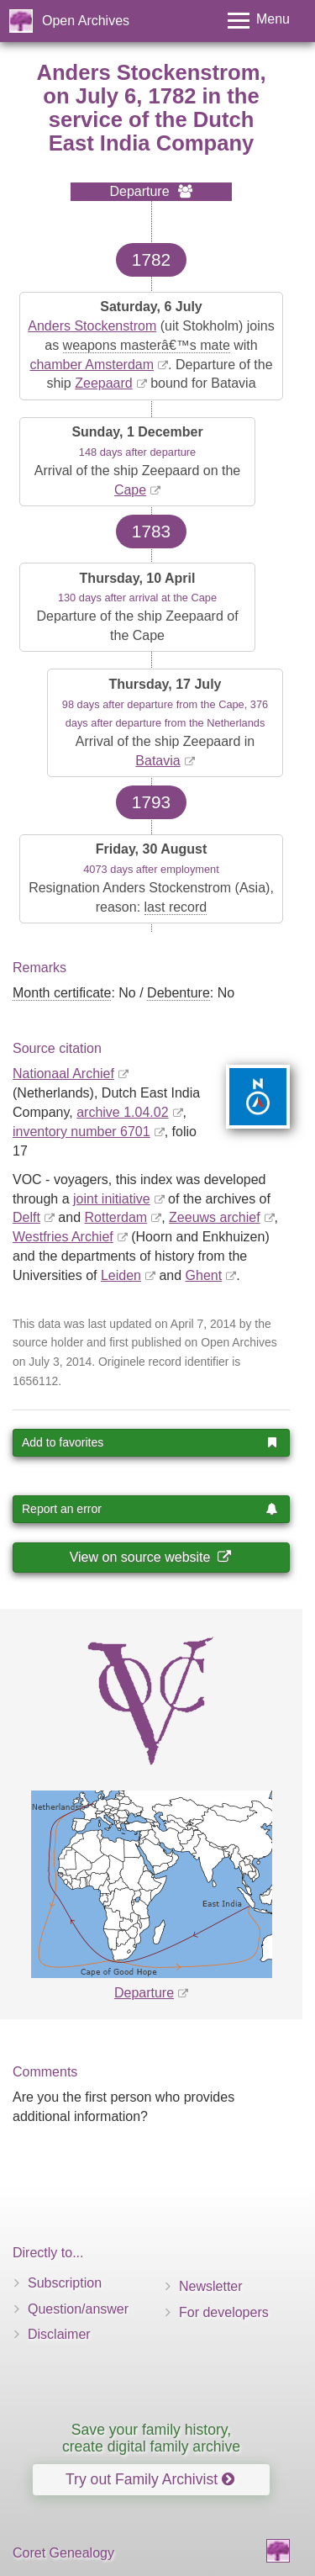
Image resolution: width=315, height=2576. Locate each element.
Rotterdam (116, 1217)
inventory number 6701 (81, 1131)
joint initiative (111, 1199)
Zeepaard (104, 383)
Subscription (65, 2283)
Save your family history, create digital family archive (151, 2437)
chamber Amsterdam (91, 364)
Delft (26, 1217)
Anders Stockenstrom (92, 326)
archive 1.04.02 (122, 1112)
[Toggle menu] (258, 20)
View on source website (150, 1557)
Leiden (121, 1275)
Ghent (204, 1275)
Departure (144, 1993)
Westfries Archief (63, 1237)
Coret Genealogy (63, 2553)
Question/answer (78, 2309)
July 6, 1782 (136, 96)
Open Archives (85, 20)
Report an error (150, 1508)
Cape (130, 490)
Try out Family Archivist (150, 2479)
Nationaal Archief (63, 1073)
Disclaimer (59, 2334)
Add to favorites (150, 1442)
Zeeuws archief (214, 1217)
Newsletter (211, 2286)
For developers (224, 2312)
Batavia (157, 761)
